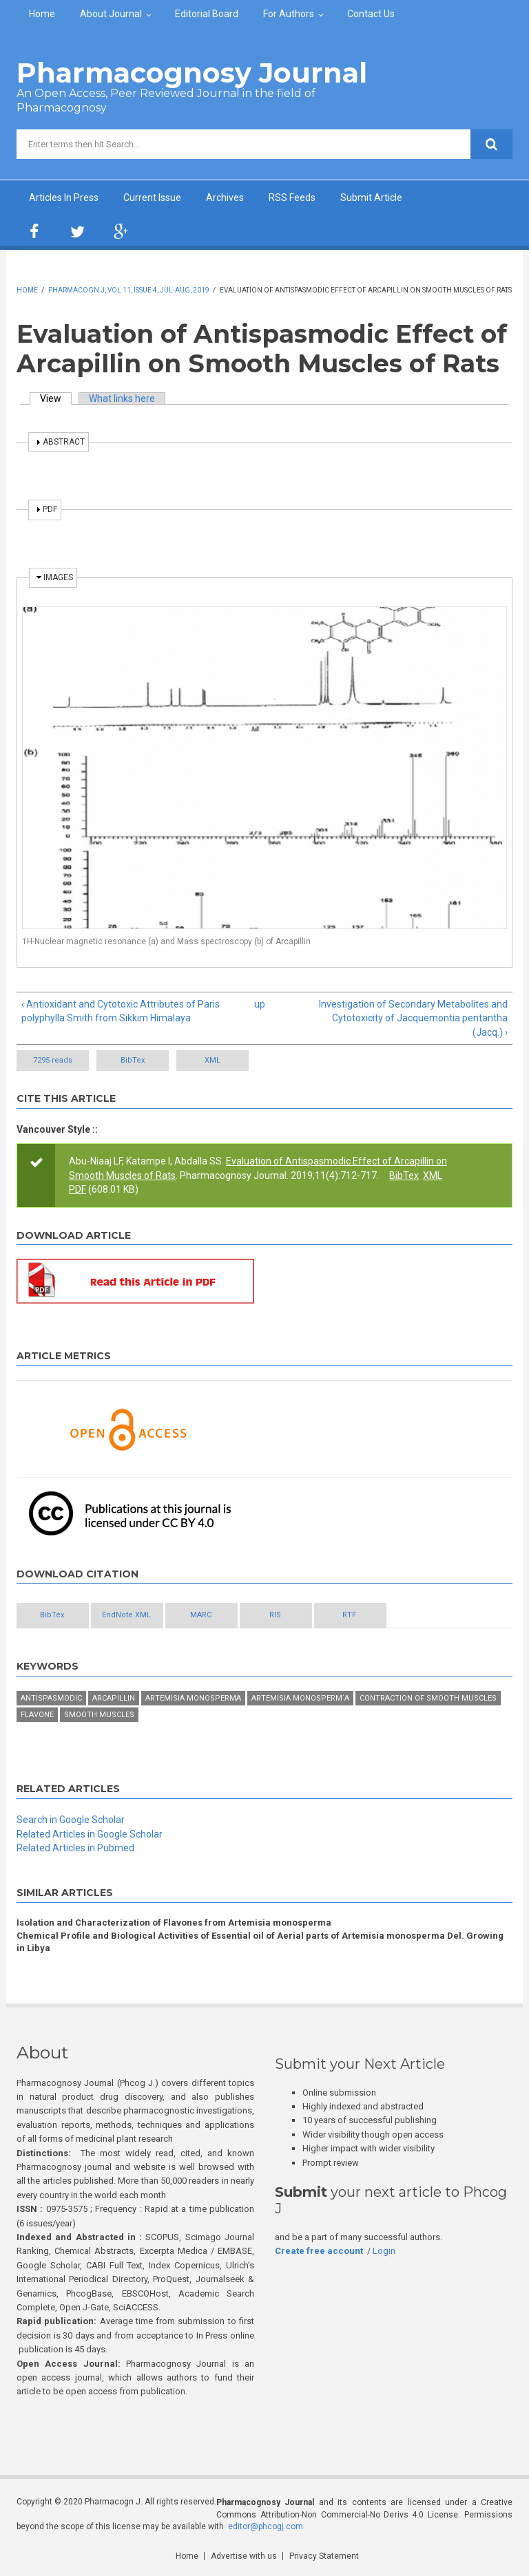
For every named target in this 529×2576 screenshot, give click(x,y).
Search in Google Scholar (71, 1819)
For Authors (288, 13)
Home (42, 13)
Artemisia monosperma (193, 1698)
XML (212, 1060)
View (56, 398)
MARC (200, 1614)
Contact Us (371, 13)
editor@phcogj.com (265, 2526)
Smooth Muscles (99, 1714)
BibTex (133, 1060)
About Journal (111, 13)
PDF (77, 1189)
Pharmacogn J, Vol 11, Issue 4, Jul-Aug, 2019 (128, 290)
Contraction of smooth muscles (428, 1698)
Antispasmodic (51, 1698)
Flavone (37, 1714)
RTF (349, 1614)
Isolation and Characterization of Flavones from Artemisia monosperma (174, 1922)
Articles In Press (63, 197)
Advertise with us (244, 2556)
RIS (275, 1614)
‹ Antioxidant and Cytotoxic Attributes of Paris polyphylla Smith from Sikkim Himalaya (120, 1011)
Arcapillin (113, 1698)
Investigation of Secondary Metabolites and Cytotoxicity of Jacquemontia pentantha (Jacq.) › (413, 1018)
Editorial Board (206, 13)
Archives (225, 197)
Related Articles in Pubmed (75, 1847)
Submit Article (371, 197)
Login (384, 2251)
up (259, 1004)
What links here (122, 398)
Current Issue (152, 197)
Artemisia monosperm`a (300, 1698)
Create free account (319, 2251)
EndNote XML (126, 1614)
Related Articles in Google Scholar (90, 1834)
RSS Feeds (292, 197)
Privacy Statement (324, 2556)
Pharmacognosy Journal (192, 72)
